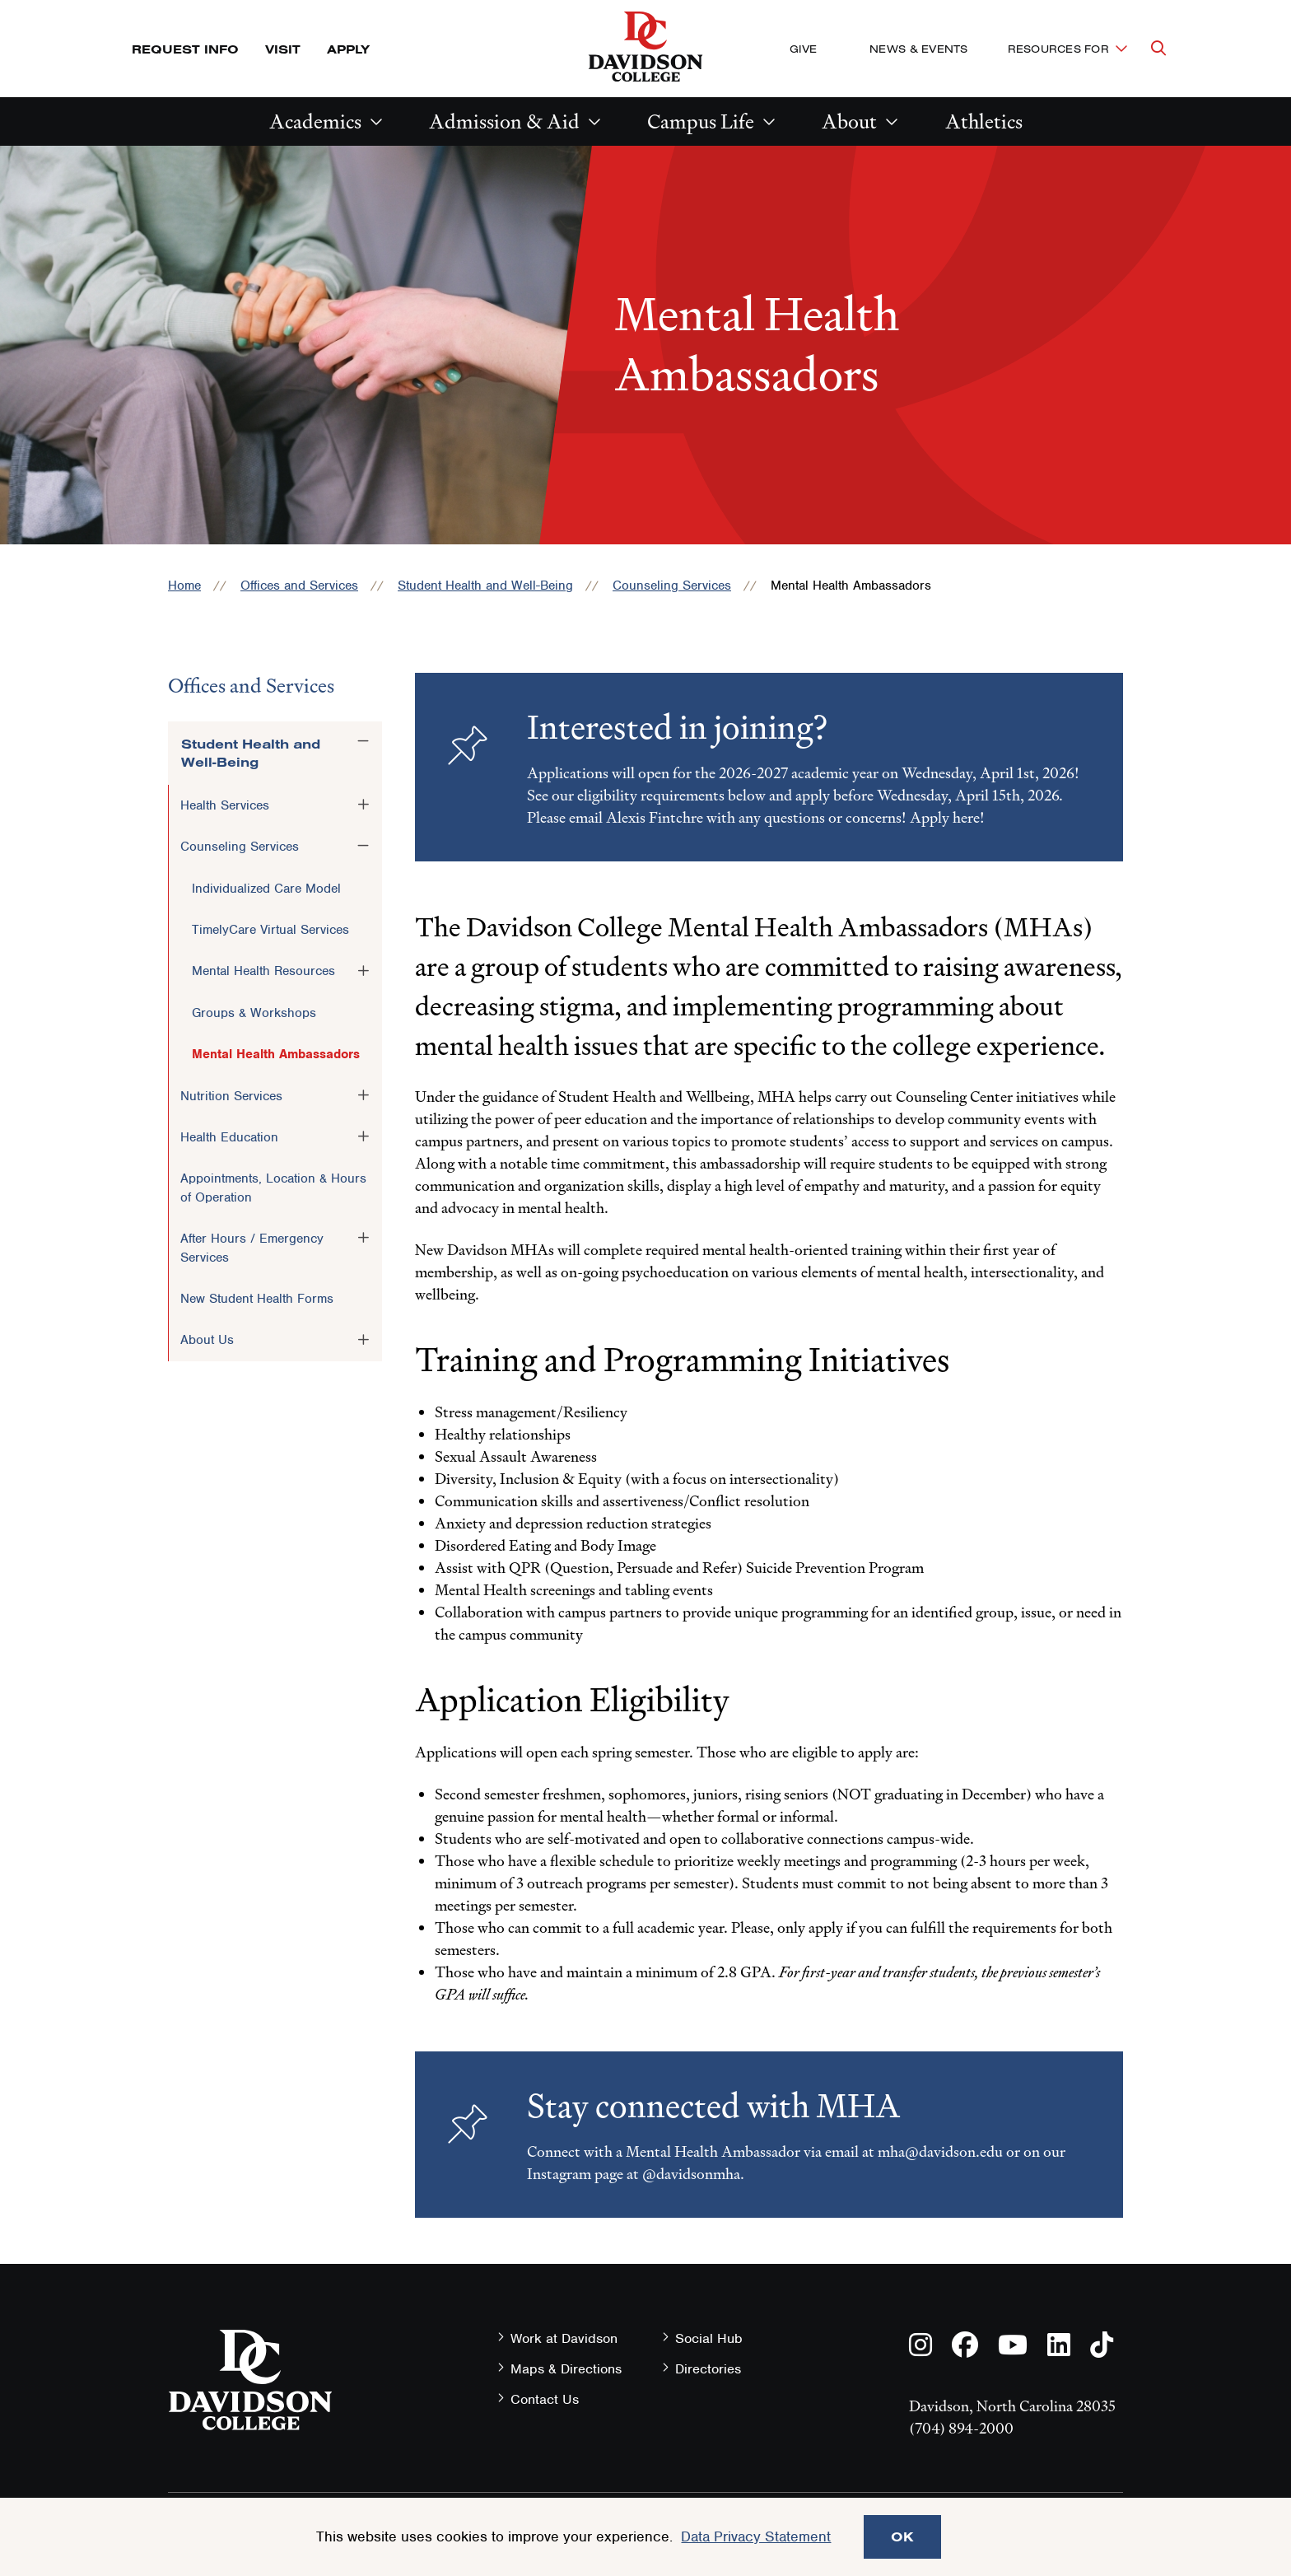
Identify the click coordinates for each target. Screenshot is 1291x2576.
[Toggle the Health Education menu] (363, 1136)
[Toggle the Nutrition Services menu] (363, 1095)
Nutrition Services (231, 1096)
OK (902, 2536)
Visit (283, 49)
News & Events (918, 48)
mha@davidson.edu (940, 2151)
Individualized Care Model (266, 888)
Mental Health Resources (263, 971)
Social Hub (709, 2338)
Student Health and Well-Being (485, 585)
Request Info (185, 49)
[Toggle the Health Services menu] (363, 804)
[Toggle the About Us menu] (363, 1339)
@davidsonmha (691, 2173)
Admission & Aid (504, 121)
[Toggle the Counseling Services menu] (363, 846)
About (849, 121)
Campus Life (700, 121)
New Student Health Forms (256, 1298)
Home (184, 585)
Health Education (229, 1137)
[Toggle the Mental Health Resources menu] (363, 970)
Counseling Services (672, 585)
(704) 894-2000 (961, 2428)
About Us (207, 1340)
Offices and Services (299, 585)
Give (803, 48)
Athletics (984, 121)
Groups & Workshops (254, 1013)
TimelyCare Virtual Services (270, 930)
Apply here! (947, 817)
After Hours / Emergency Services (252, 1247)
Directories (708, 2369)
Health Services (224, 805)
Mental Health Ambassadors (276, 1054)
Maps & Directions (566, 2369)
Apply (348, 49)
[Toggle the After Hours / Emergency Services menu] (363, 1238)
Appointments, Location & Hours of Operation (273, 1187)
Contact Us (544, 2399)
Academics (315, 121)
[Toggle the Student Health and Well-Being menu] (363, 741)
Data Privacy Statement (756, 2536)
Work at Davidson (564, 2338)
